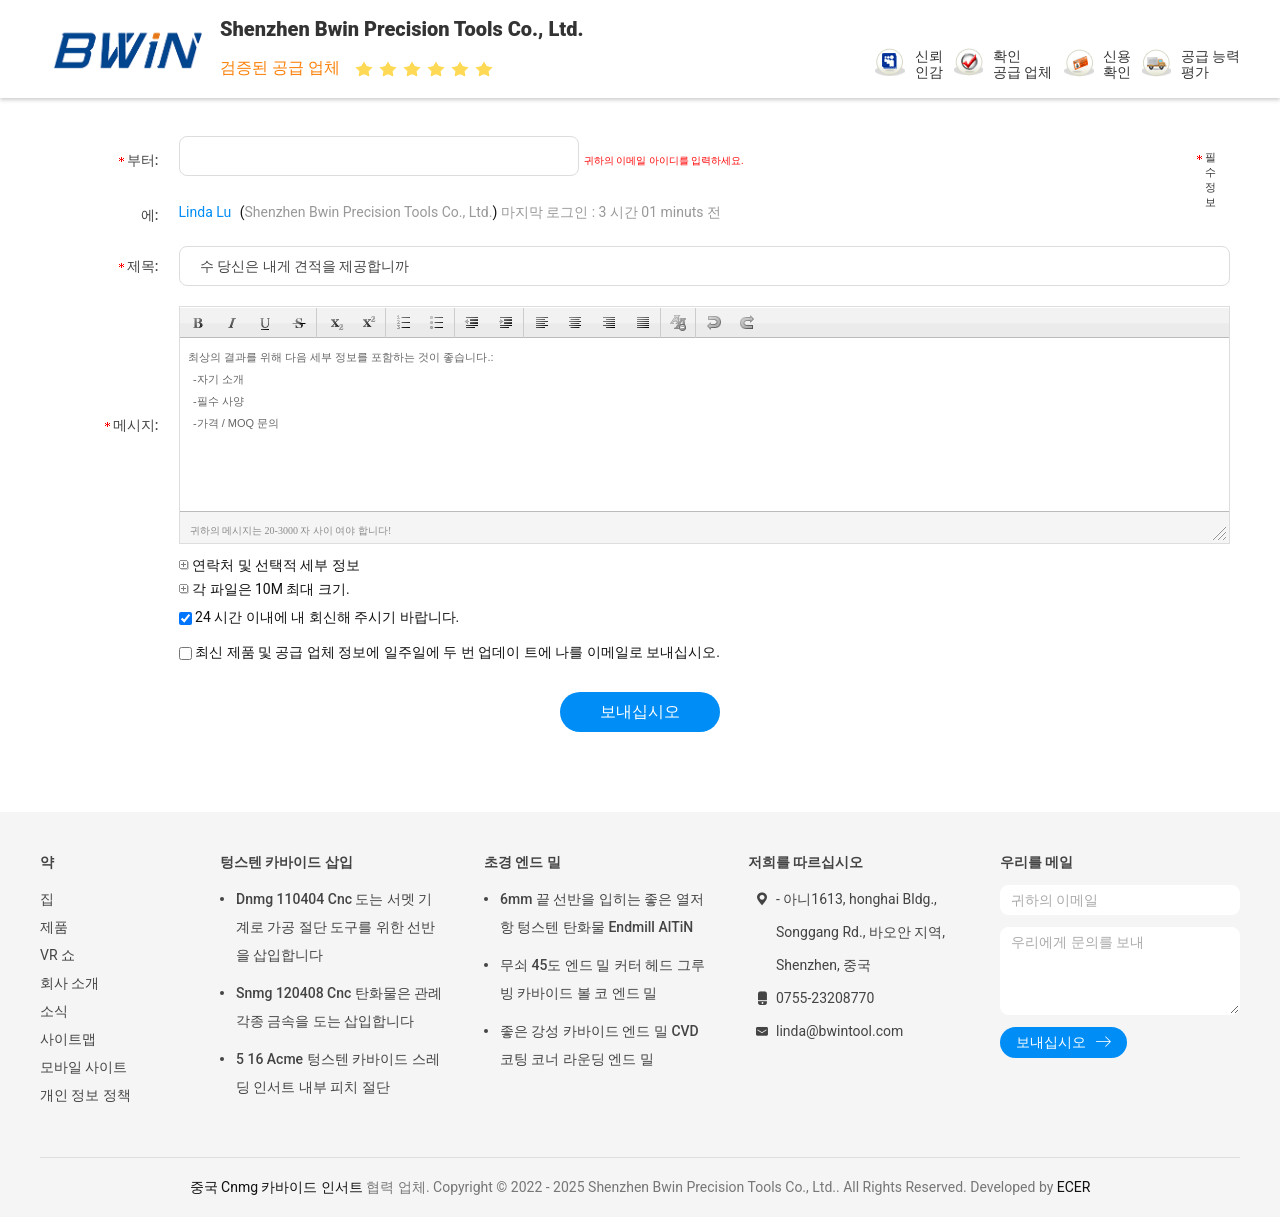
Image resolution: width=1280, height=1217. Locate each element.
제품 (54, 927)
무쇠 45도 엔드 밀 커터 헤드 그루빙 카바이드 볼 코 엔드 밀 (602, 979)
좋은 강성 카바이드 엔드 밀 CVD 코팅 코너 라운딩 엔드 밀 (599, 1045)
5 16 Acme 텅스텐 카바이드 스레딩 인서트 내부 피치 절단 (338, 1073)
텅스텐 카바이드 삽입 (286, 862)
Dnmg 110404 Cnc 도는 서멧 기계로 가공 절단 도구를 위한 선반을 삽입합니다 (335, 927)
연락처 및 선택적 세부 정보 (269, 565)
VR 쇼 (57, 955)
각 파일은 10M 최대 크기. (264, 589)
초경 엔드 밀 (522, 862)
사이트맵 (68, 1039)
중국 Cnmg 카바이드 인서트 (276, 1187)
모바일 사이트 (83, 1067)
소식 (54, 1011)
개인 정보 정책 (85, 1095)
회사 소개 (69, 983)
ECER (1074, 1187)
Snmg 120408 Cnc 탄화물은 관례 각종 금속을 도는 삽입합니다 (339, 1007)
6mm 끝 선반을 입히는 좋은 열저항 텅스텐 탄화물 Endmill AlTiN (602, 913)
